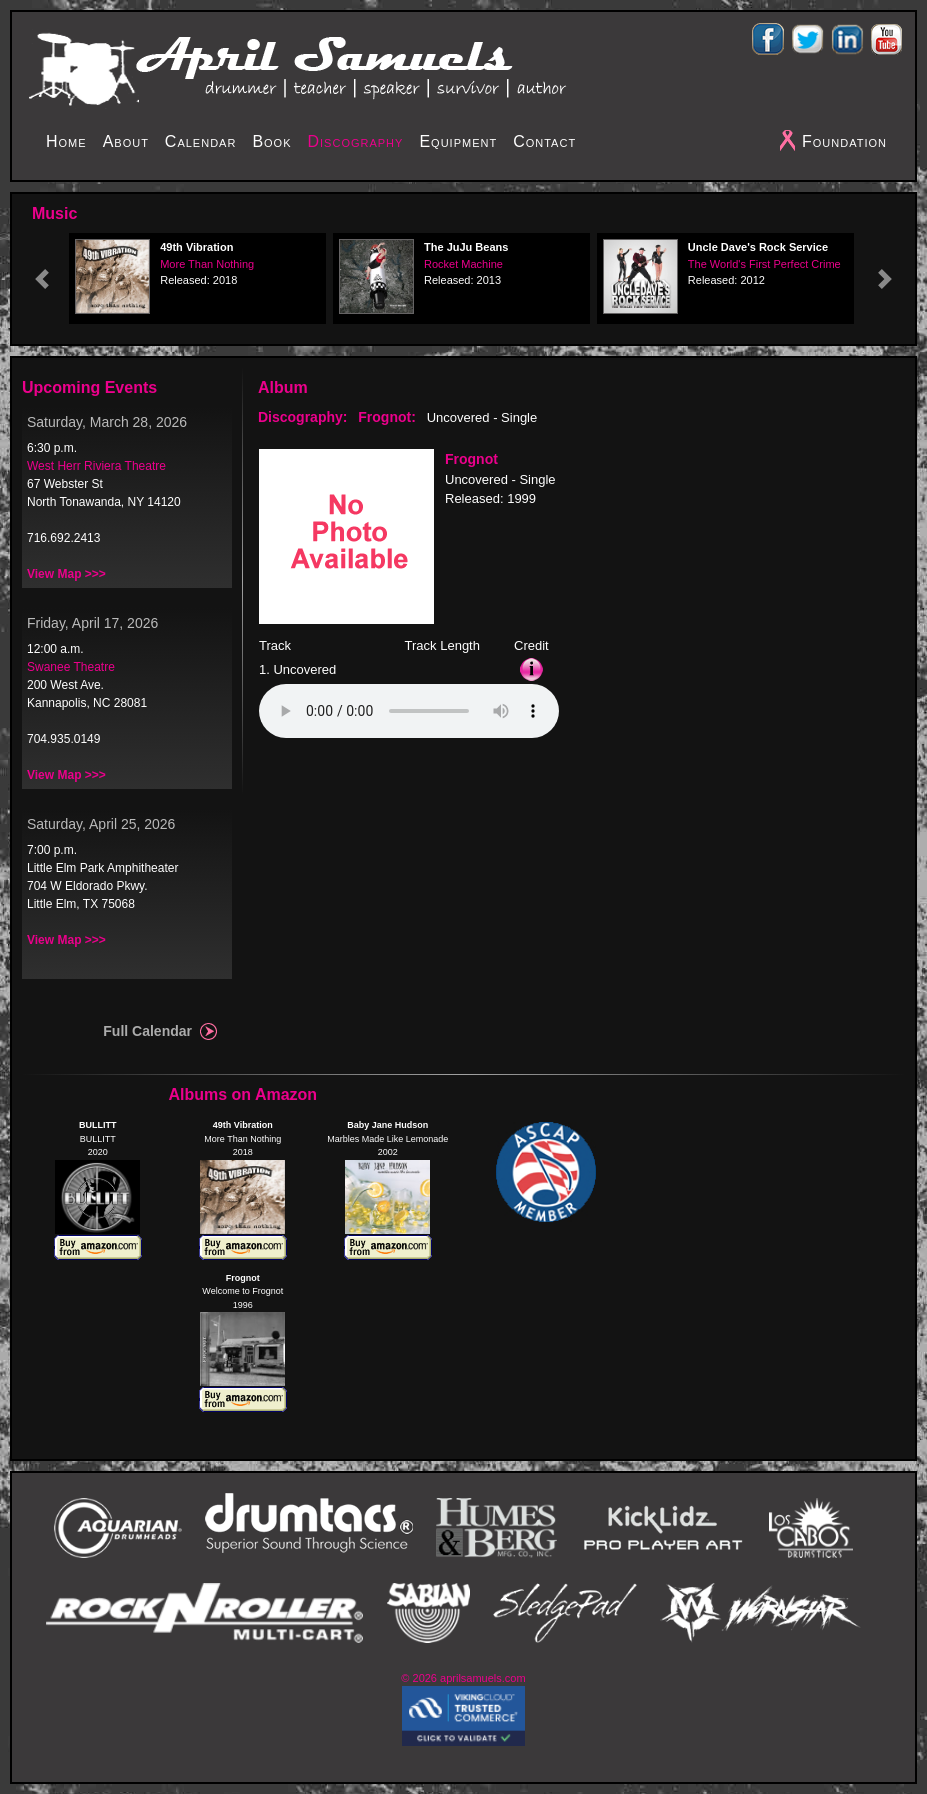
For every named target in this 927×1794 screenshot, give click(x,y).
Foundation (844, 141)
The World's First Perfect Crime (764, 264)
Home (66, 141)
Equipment (458, 141)
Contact (544, 141)
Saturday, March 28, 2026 (107, 422)
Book (271, 141)
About (126, 141)
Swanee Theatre (71, 667)
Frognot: (387, 417)
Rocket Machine (463, 264)
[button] (42, 278)
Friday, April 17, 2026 (92, 623)
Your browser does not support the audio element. (409, 711)
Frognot (471, 459)
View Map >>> (66, 574)
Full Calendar (147, 1031)
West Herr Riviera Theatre (96, 466)
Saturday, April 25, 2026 (101, 824)
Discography (356, 141)
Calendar (201, 141)
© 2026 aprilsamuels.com (463, 1678)
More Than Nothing (207, 264)
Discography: (302, 417)
